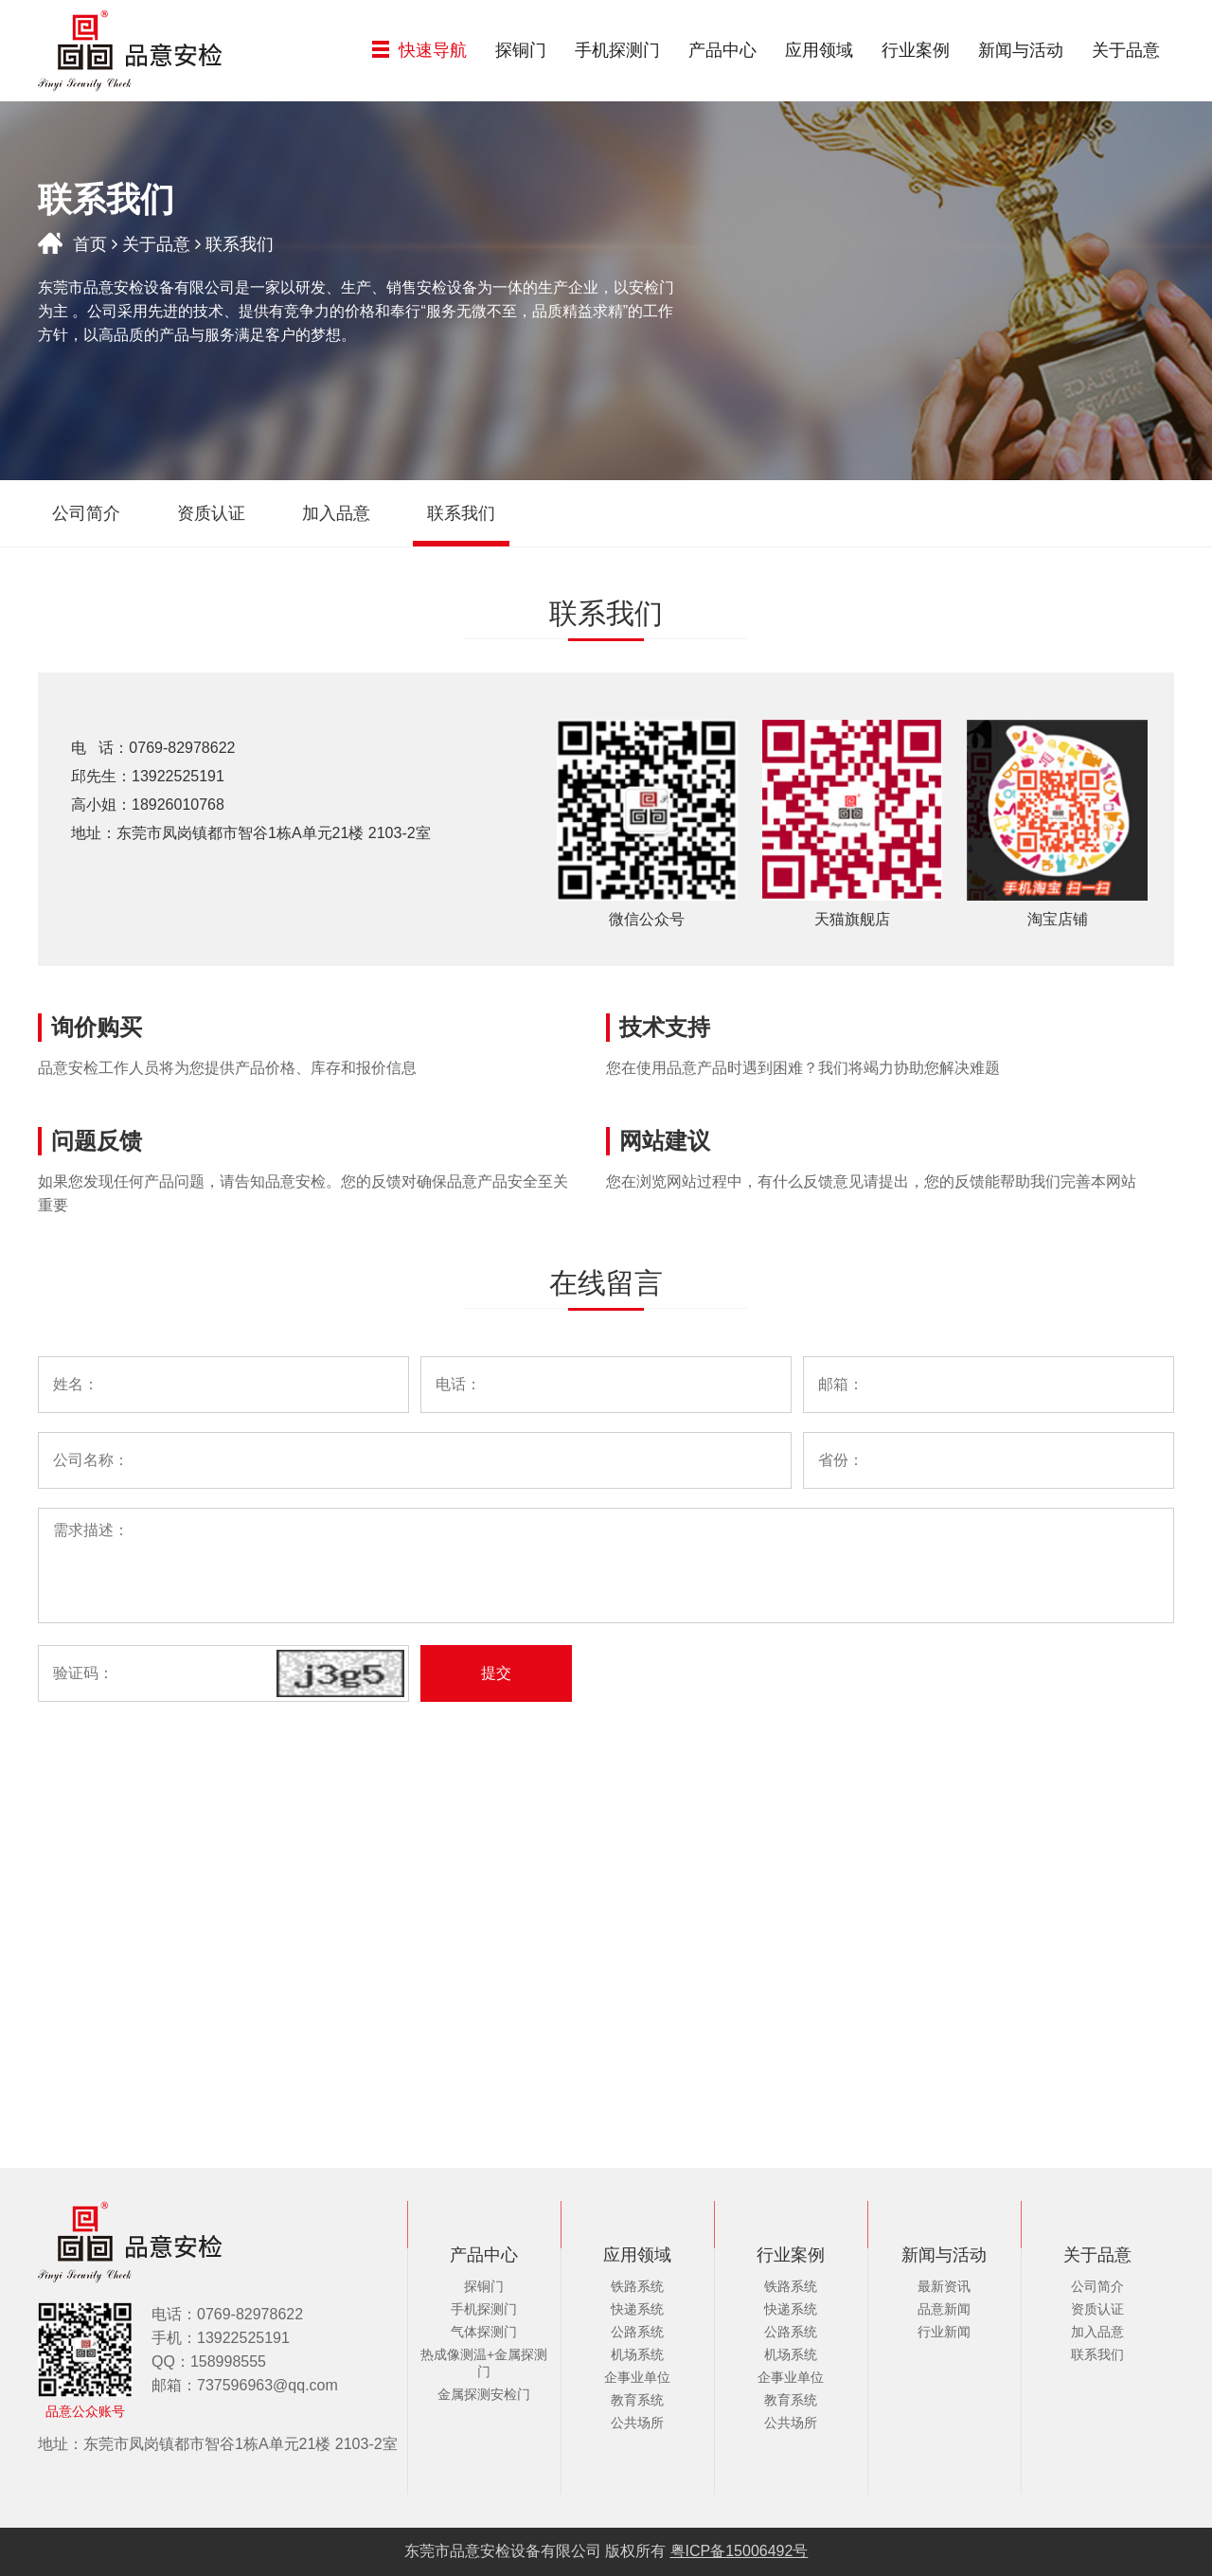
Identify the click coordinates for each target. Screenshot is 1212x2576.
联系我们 (1097, 2354)
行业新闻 (944, 2331)
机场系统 (637, 2354)
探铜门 (520, 50)
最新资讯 (944, 2286)
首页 (90, 244)
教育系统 (637, 2399)
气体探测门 (484, 2331)
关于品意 (1126, 50)
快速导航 (419, 50)
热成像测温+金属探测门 (483, 2363)
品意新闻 (944, 2309)
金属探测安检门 (483, 2394)
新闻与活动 (1020, 50)
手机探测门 (617, 50)
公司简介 (1097, 2286)
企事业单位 (637, 2377)
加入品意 (1097, 2331)
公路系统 (637, 2331)
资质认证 (1097, 2309)
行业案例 (916, 50)
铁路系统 (637, 2286)
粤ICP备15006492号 (739, 2551)
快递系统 (637, 2309)
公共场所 (637, 2422)
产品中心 (722, 50)
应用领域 (819, 50)
